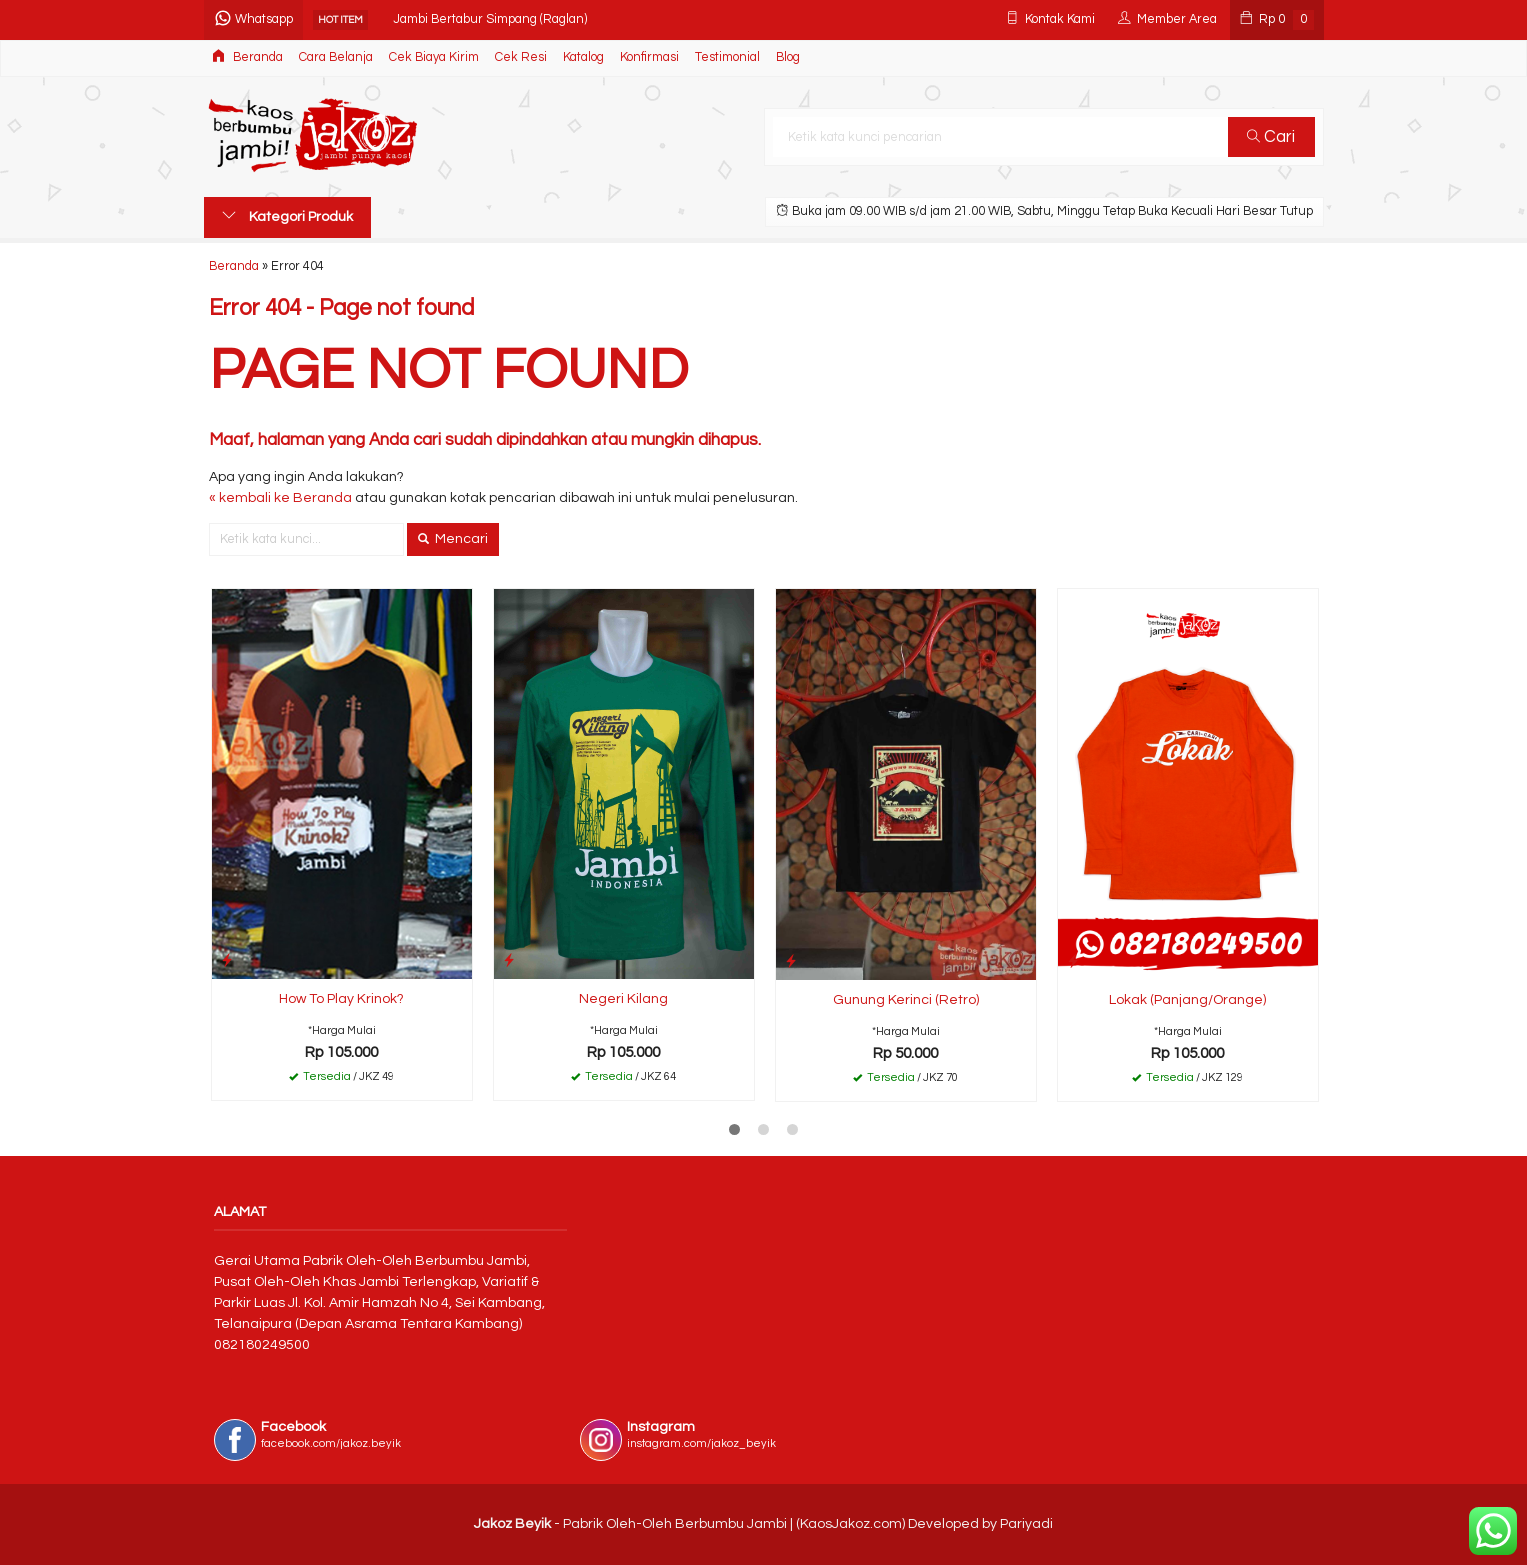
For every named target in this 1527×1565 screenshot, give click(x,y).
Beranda (247, 56)
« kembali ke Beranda (280, 498)
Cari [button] (1271, 137)
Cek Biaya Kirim (434, 57)
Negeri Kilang (623, 999)
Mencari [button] (453, 539)
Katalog (583, 57)
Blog (788, 57)
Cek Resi (521, 57)
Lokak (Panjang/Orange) (1187, 1000)
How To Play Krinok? (341, 999)
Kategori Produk (287, 216)
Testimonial (727, 57)
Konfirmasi (649, 57)
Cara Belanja (336, 57)
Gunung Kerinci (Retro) (906, 1000)
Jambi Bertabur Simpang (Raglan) (490, 19)
